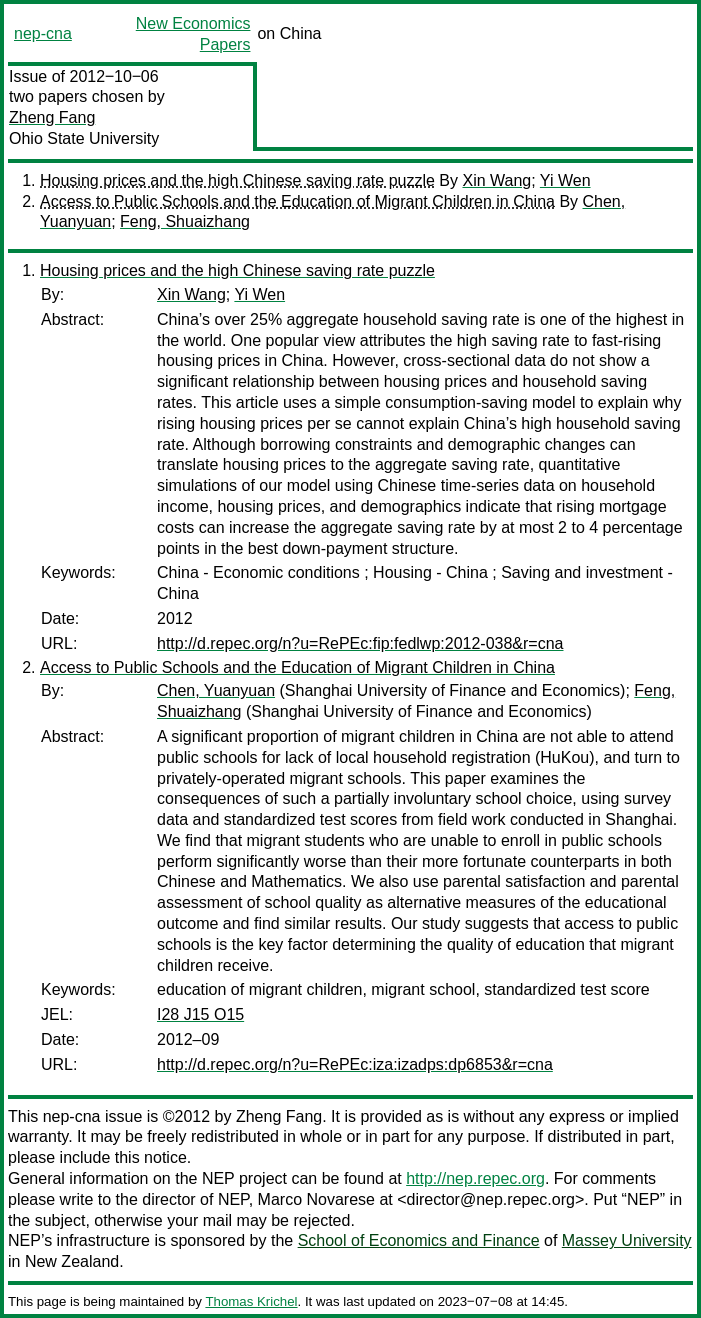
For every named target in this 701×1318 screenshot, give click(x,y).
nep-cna (43, 33)
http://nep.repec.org (475, 1178)
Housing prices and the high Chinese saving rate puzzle (237, 180)
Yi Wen (565, 180)
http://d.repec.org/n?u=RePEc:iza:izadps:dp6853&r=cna (355, 1064)
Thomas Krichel (251, 1301)
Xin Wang (496, 180)
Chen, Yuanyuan (216, 690)
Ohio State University (84, 138)
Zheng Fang (52, 117)
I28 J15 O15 (200, 1014)
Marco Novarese (316, 1199)
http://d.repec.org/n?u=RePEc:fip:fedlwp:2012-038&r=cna (360, 643)
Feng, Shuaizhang (185, 221)
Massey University (627, 1240)
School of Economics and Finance (419, 1240)
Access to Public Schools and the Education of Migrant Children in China (297, 201)
